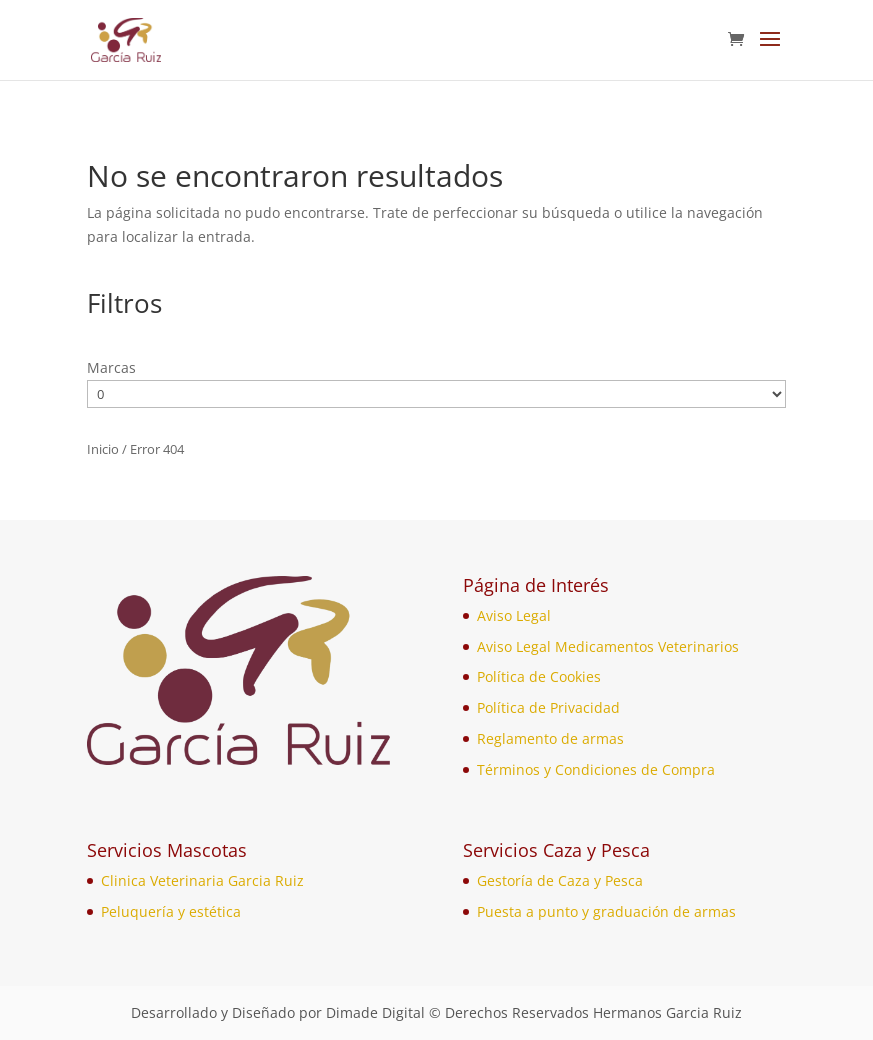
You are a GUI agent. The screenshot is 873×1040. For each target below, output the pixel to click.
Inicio (103, 449)
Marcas (111, 367)
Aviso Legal (514, 615)
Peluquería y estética (171, 911)
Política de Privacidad (548, 707)
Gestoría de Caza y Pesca (560, 880)
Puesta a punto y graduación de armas (606, 911)
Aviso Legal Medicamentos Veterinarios (608, 646)
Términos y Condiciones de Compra (596, 769)
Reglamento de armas (550, 738)
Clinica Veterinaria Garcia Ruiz (202, 880)
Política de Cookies (539, 676)
